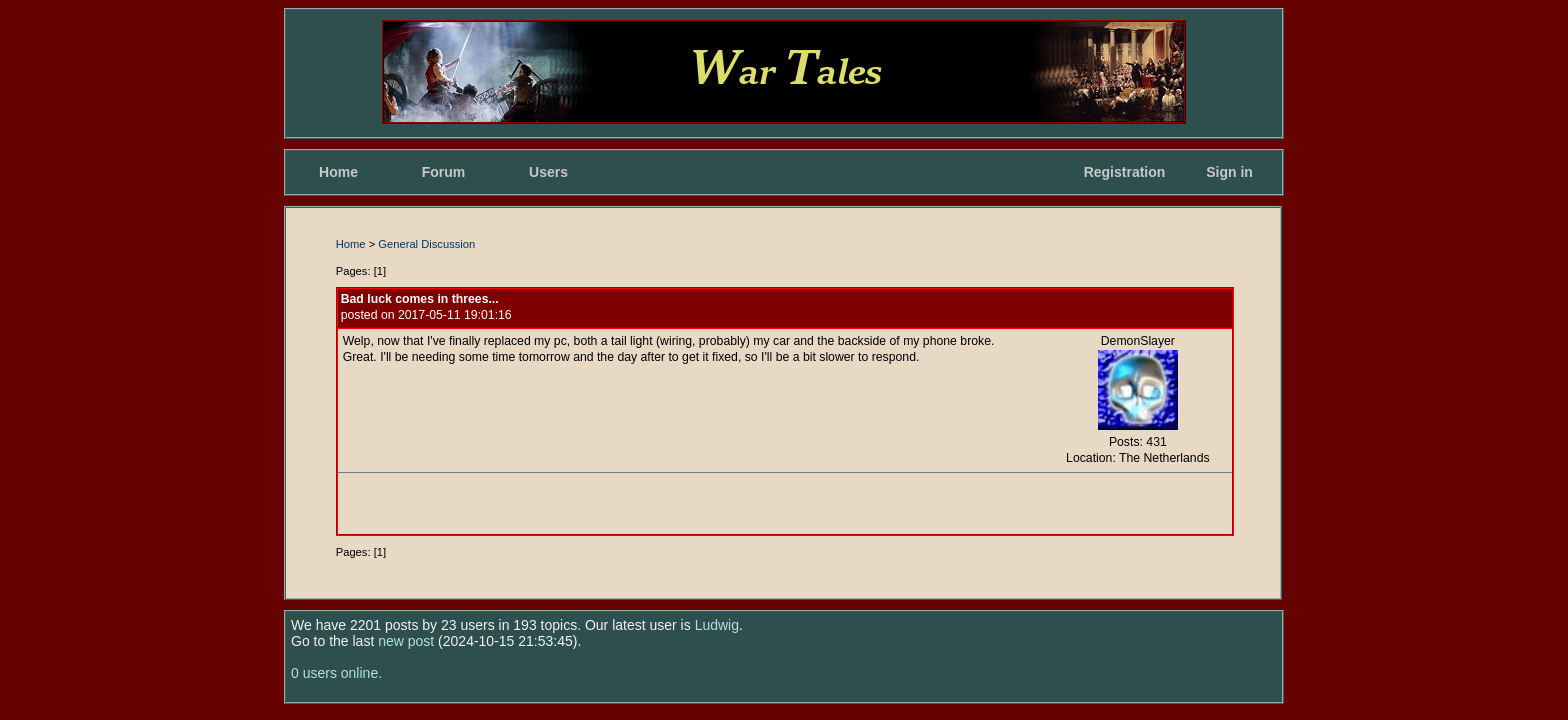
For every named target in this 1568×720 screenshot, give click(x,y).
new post (406, 641)
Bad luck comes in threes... (420, 299)
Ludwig (717, 625)
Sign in (1229, 172)
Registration (1125, 172)
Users (548, 172)
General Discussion (426, 244)
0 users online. (336, 673)
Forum (444, 172)
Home (338, 172)
